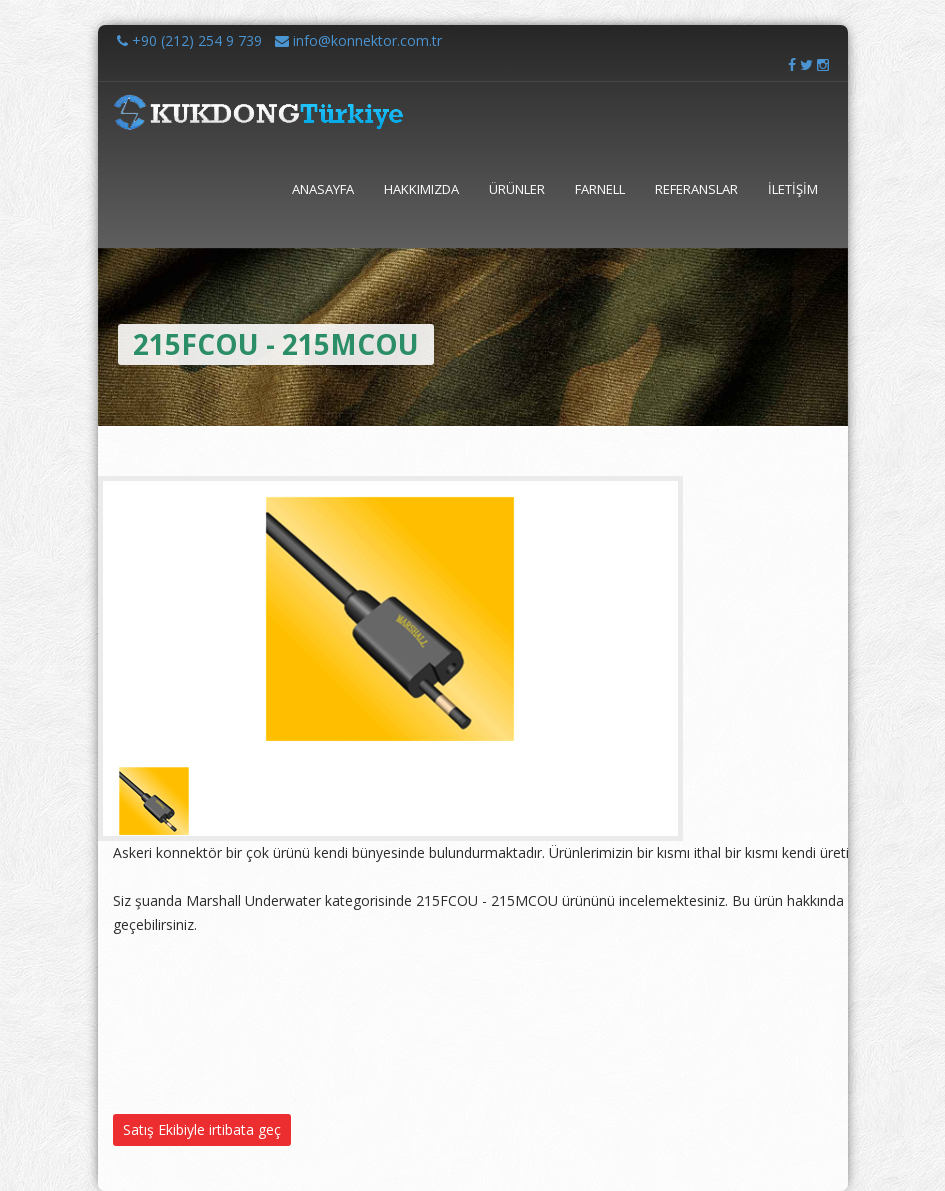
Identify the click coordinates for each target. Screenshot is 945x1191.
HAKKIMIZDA (421, 189)
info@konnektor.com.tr (358, 40)
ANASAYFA (323, 189)
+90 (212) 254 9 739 (189, 40)
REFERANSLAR (696, 189)
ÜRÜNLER (517, 189)
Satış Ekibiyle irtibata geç (202, 1129)
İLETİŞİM (793, 189)
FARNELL (600, 189)
